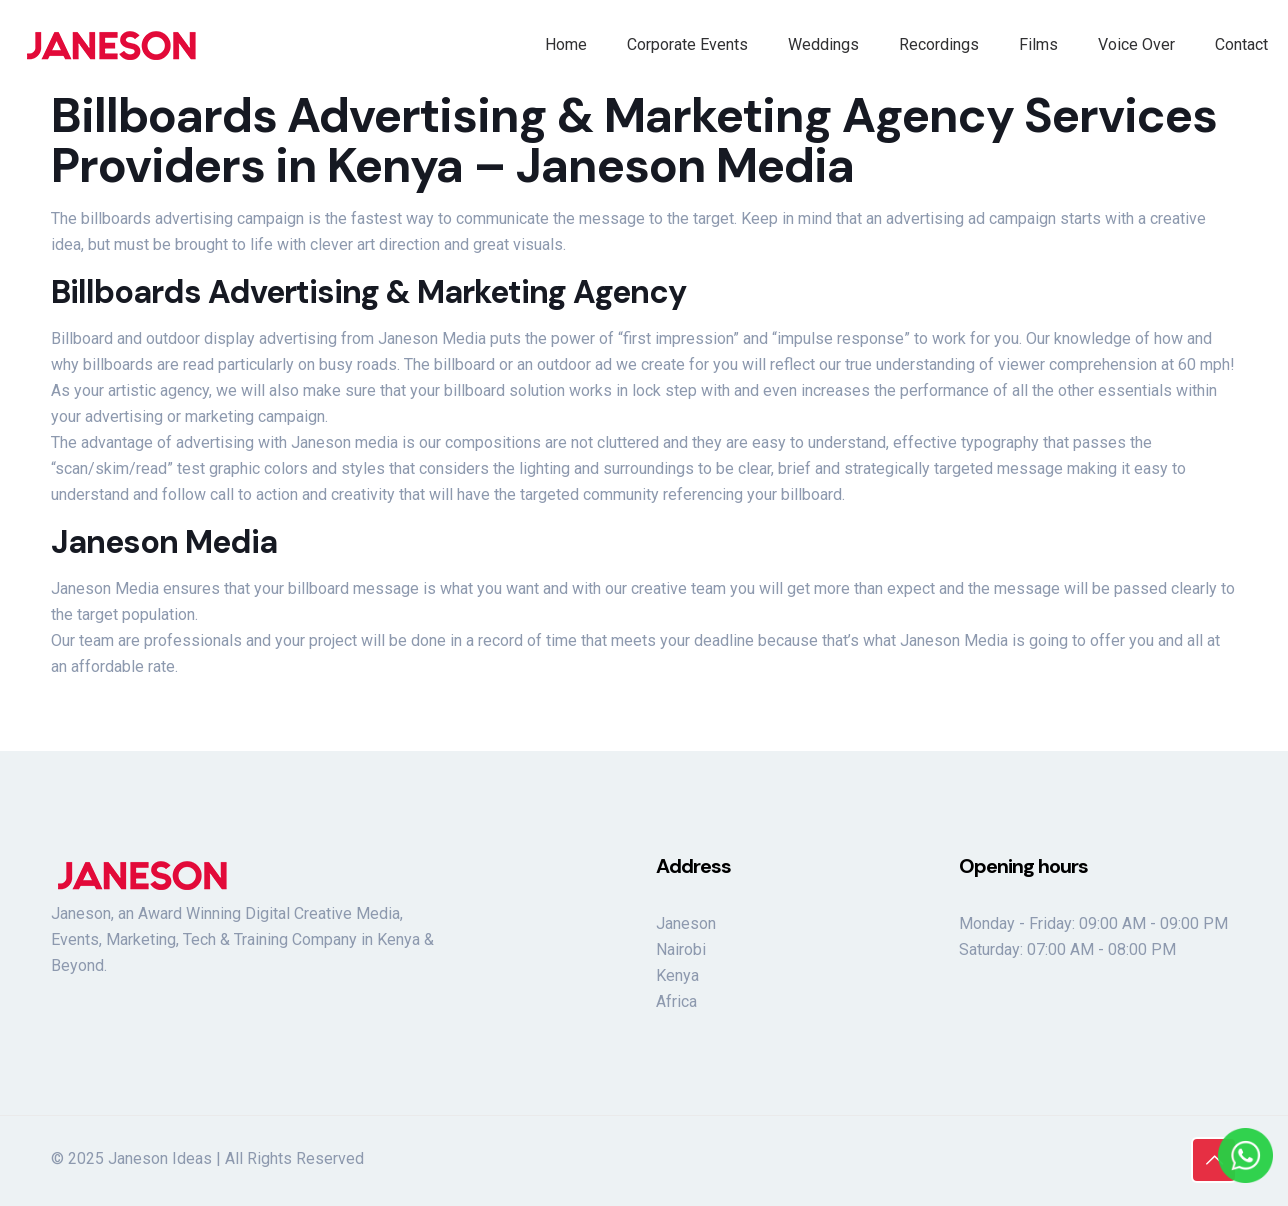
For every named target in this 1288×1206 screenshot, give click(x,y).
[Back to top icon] (1214, 1160)
